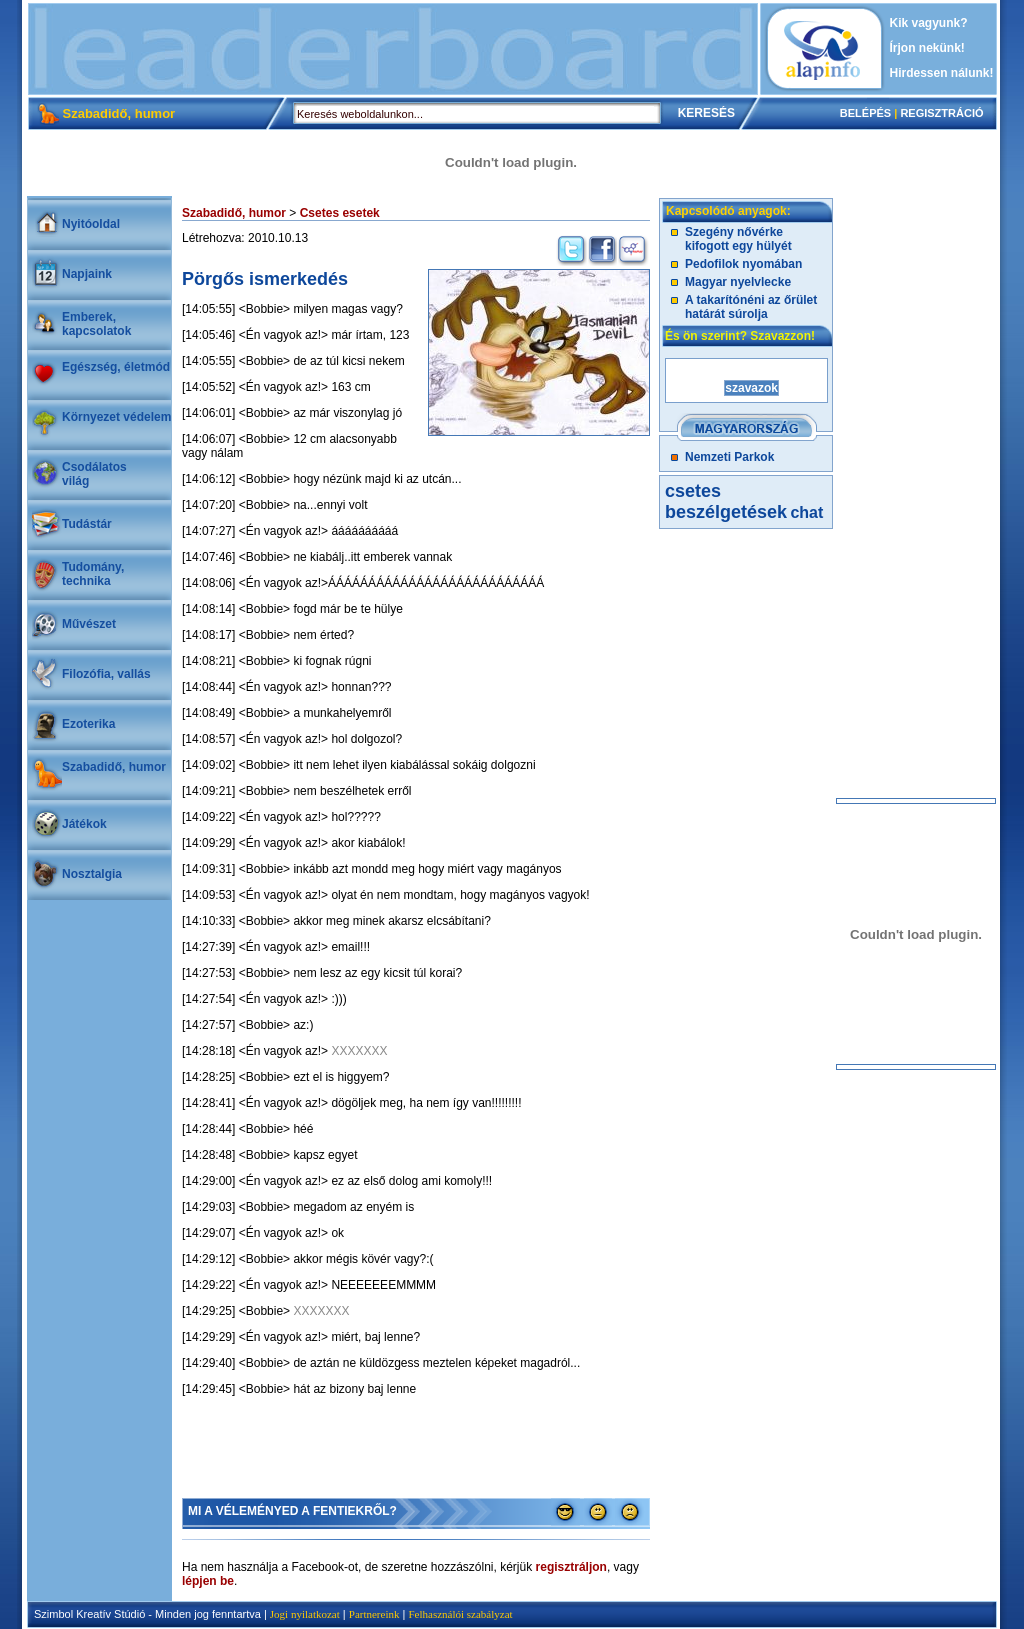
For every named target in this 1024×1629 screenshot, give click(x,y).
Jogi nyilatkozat (305, 1614)
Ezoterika (88, 724)
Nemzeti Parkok (729, 457)
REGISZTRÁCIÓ (941, 113)
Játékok (84, 824)
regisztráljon (571, 1567)
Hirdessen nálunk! (942, 73)
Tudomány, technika (93, 574)
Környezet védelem (116, 417)
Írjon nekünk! (927, 48)
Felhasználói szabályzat (460, 1614)
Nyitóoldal (91, 224)
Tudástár (87, 524)
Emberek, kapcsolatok (96, 324)
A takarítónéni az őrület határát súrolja (751, 307)
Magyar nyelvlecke (738, 282)
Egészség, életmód (116, 367)
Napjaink (87, 274)
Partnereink (374, 1614)
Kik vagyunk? (929, 23)
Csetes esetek (340, 213)
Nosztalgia (92, 874)
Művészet (89, 624)
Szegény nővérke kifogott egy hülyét (738, 239)
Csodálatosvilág (94, 474)
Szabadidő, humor (114, 767)
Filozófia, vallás (106, 674)
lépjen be (208, 1581)
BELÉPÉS (865, 113)
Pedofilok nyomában (743, 264)
